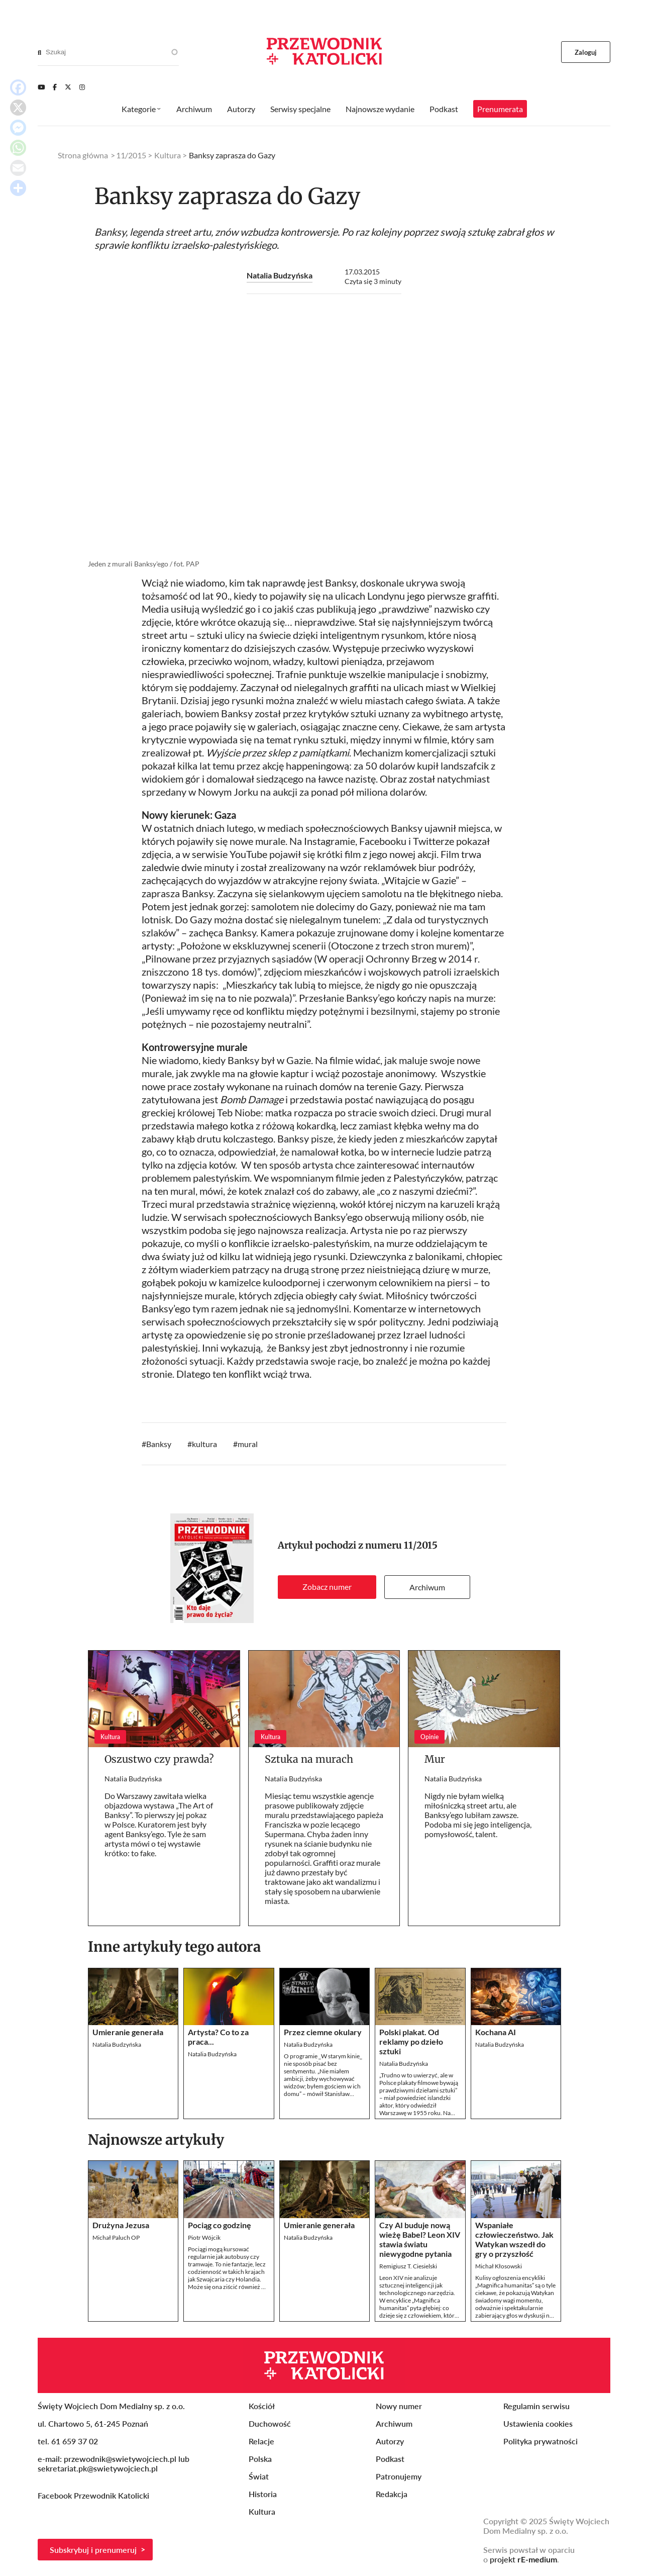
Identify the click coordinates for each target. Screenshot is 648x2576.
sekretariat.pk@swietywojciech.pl (98, 2468)
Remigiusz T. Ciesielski (408, 2266)
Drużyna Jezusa (120, 2225)
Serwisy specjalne (300, 109)
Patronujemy (398, 2476)
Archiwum (427, 1587)
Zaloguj (586, 52)
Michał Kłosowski (498, 2266)
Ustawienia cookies (538, 2423)
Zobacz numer (327, 1586)
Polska (260, 2458)
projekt (523, 2559)
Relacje (261, 2441)
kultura (204, 1444)
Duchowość (270, 2423)
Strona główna (83, 155)
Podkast (443, 109)
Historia (263, 2494)
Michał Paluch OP (116, 2237)
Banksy (158, 1444)
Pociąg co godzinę (219, 2225)
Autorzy (241, 109)
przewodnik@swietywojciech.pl (120, 2458)
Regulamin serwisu (536, 2406)
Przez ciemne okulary (323, 2032)
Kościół (262, 2406)
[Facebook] (55, 87)
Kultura (167, 155)
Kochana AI (495, 2032)
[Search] (39, 52)
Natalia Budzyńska (279, 275)
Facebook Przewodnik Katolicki (94, 2495)
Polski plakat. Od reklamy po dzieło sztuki (411, 2041)
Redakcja (391, 2494)
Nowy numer (399, 2406)
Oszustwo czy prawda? (159, 1759)
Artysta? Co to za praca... (218, 2036)
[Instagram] (82, 87)
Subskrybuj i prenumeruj (93, 2549)
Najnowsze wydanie (380, 109)
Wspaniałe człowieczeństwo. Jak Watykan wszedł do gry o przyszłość (514, 2239)
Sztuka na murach (309, 1759)
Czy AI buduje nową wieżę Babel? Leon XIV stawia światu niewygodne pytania (419, 2239)
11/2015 (421, 1545)
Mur (434, 1759)
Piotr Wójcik (204, 2237)
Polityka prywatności (540, 2441)
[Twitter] (68, 87)
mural (248, 1444)
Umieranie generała (127, 2032)
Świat (259, 2476)
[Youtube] (41, 87)
